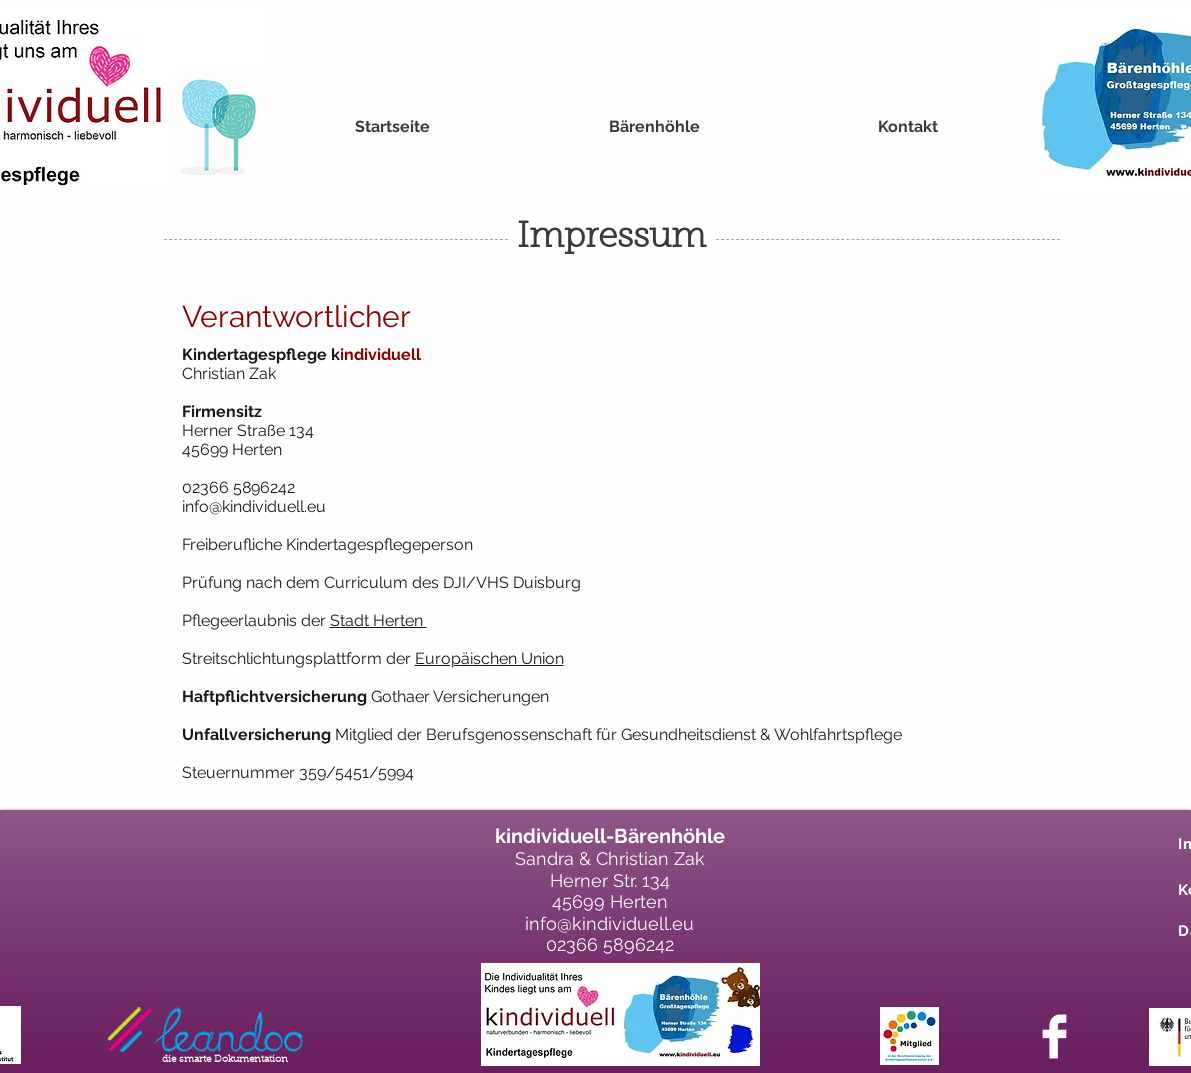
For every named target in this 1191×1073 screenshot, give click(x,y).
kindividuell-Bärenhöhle (610, 836)
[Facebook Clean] (1054, 1036)
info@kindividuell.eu (254, 506)
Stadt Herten (378, 620)
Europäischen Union (489, 658)
